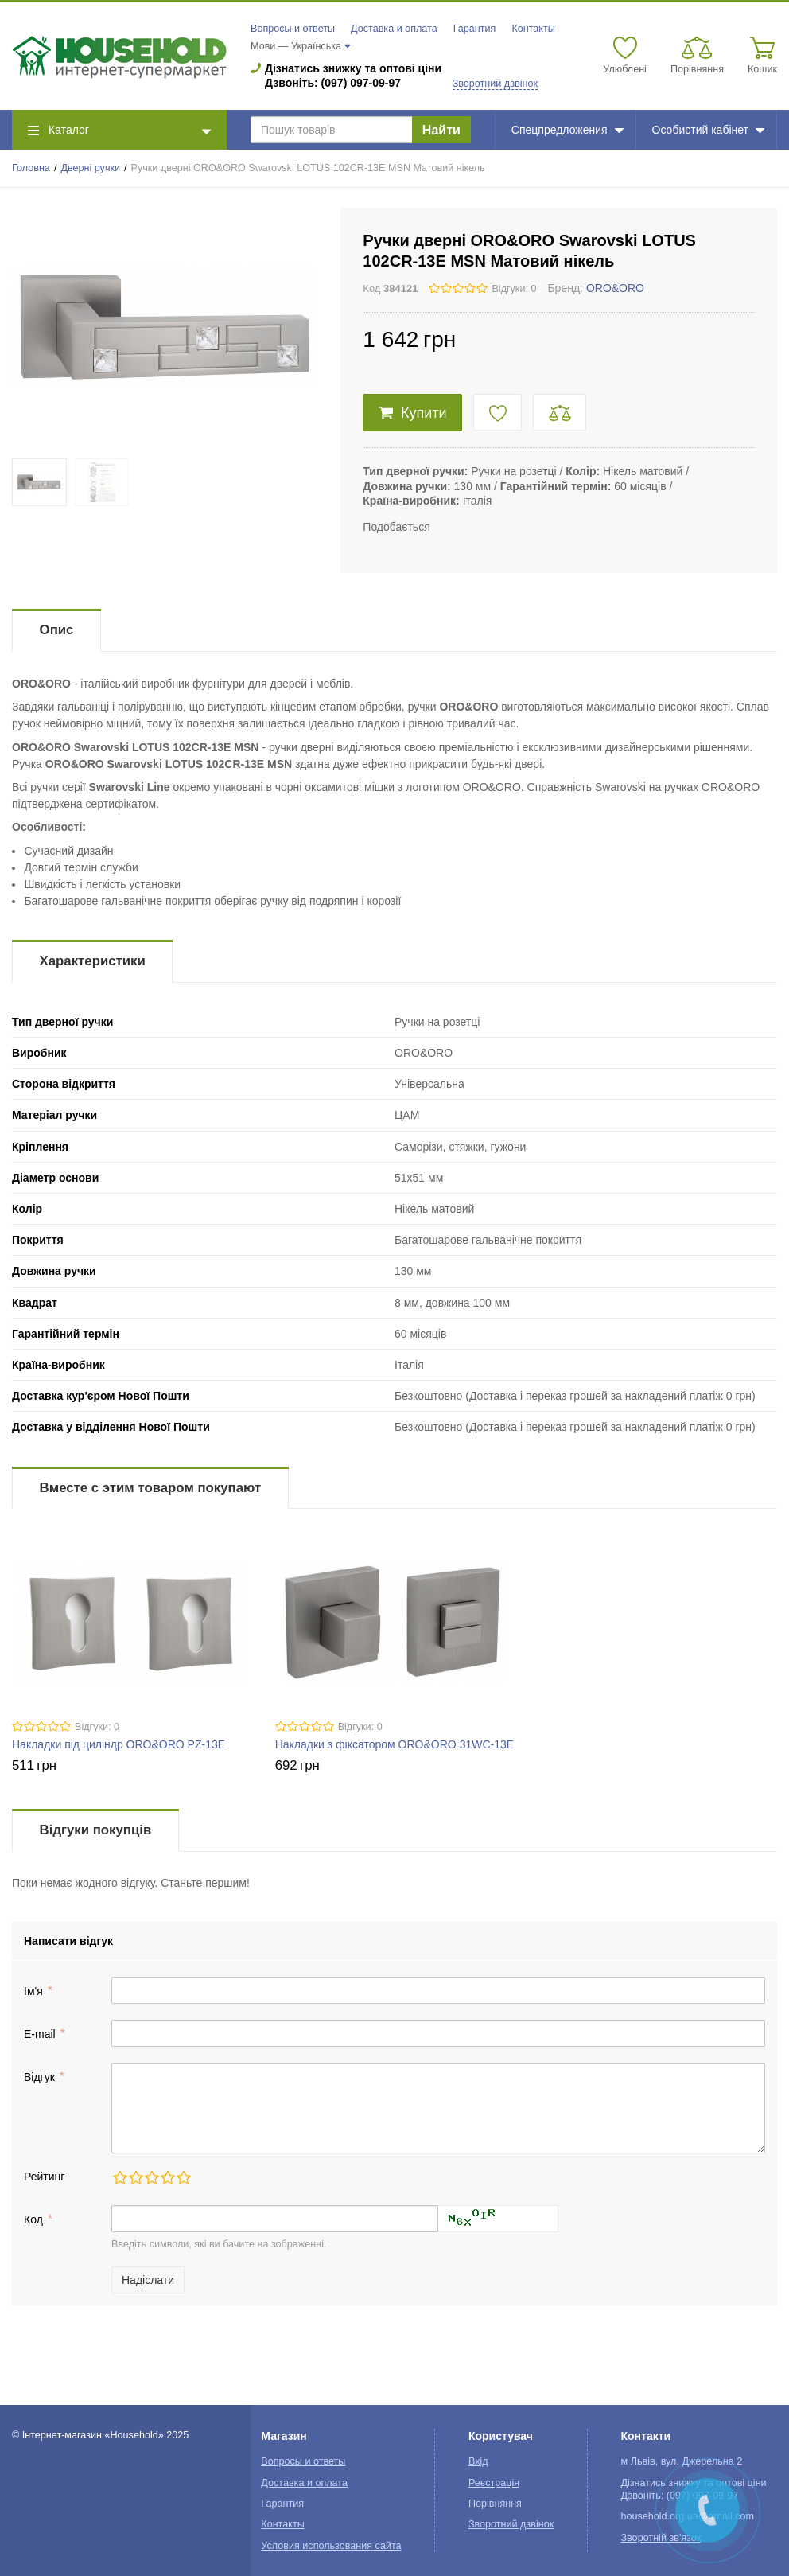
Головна (31, 167)
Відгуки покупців (96, 1829)
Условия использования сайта (331, 2545)
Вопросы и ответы (293, 28)
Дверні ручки (90, 167)
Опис (57, 629)
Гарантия (474, 28)
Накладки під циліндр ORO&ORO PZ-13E (118, 1744)
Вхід (478, 2461)
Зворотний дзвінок (495, 83)
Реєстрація (493, 2482)
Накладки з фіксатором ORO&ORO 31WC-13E (394, 1744)
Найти (441, 130)
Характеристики (93, 960)
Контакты (532, 28)
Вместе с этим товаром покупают (151, 1487)
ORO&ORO (615, 288)
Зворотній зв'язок (660, 2537)
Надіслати (148, 2280)
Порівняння (495, 2503)
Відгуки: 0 (514, 288)
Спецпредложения (567, 129)
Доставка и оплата (394, 28)
